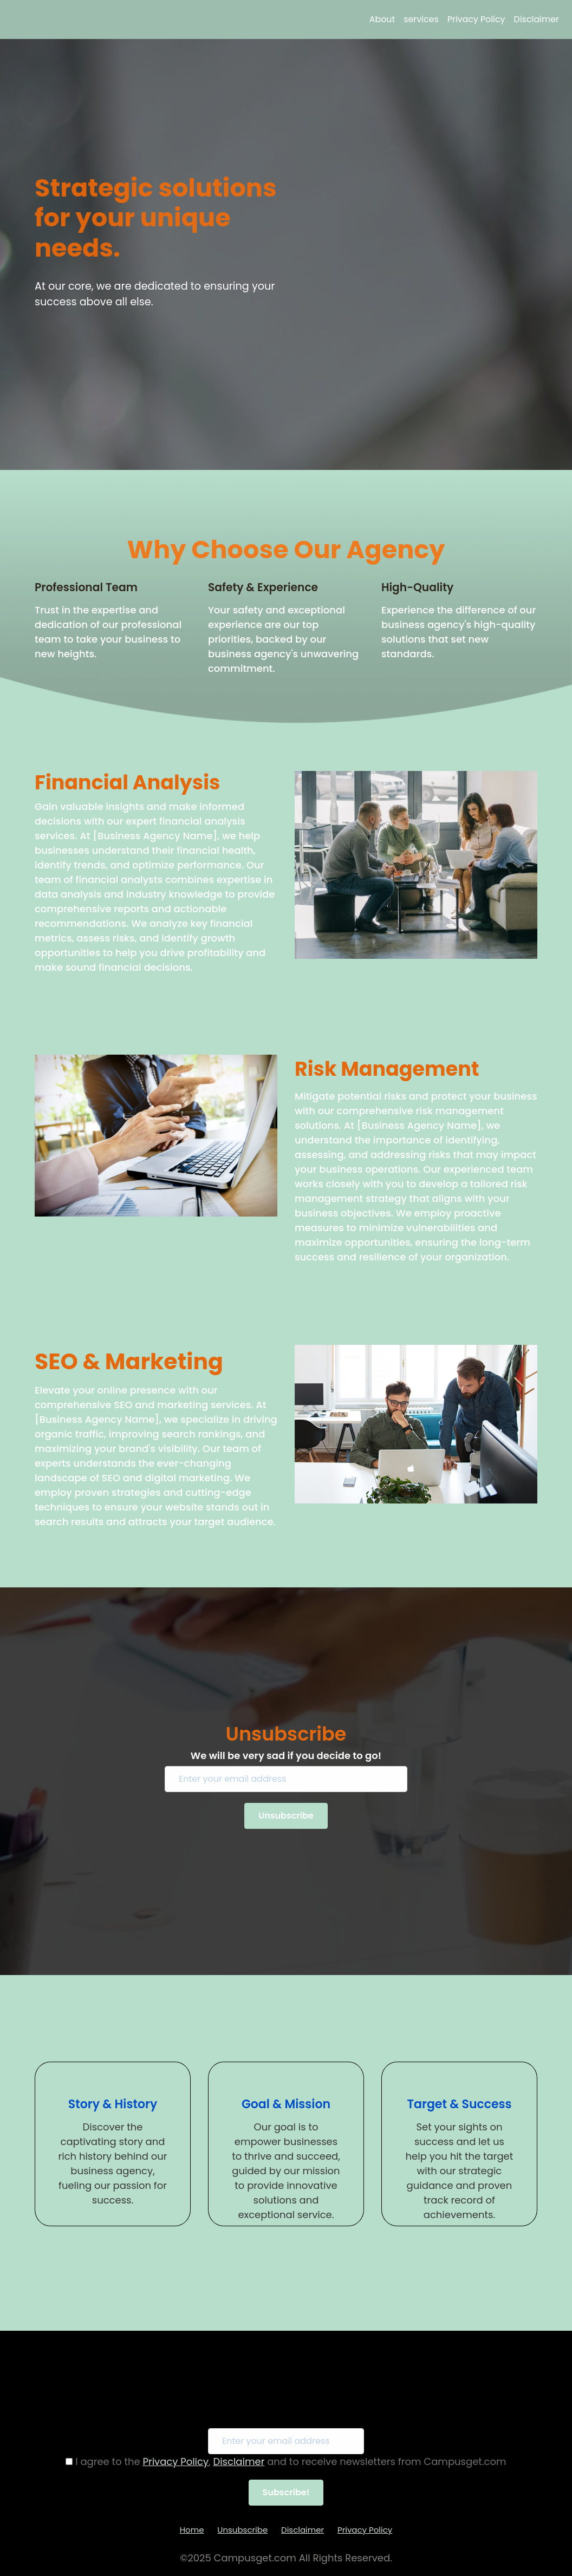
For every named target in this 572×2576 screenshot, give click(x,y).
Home (192, 2529)
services (421, 19)
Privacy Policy (476, 19)
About (382, 19)
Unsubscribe (242, 2529)
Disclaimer (536, 19)
